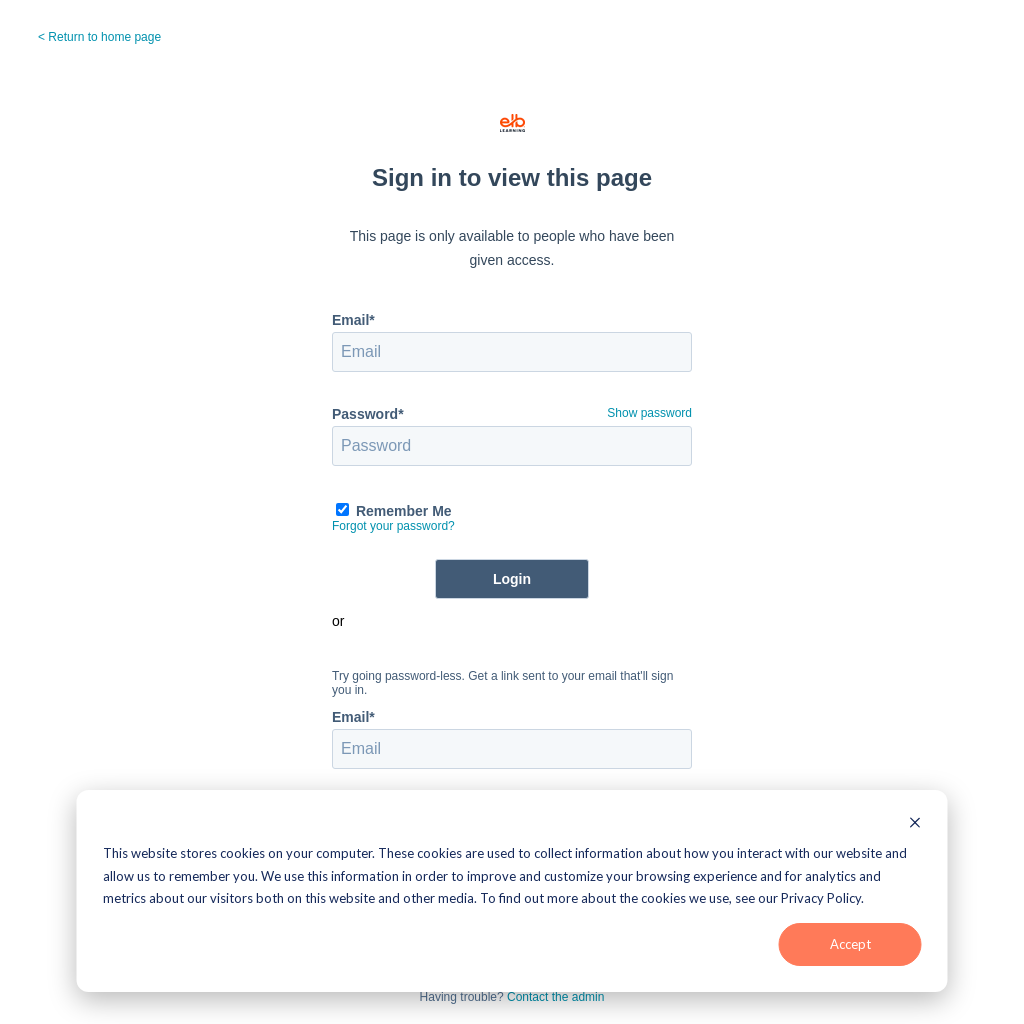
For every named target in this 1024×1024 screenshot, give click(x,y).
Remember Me (404, 511)
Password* (368, 414)
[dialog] (512, 891)
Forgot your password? (393, 526)
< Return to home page (99, 37)
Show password (649, 413)
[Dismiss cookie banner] (915, 822)
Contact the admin (555, 997)
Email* (353, 320)
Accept (850, 944)
